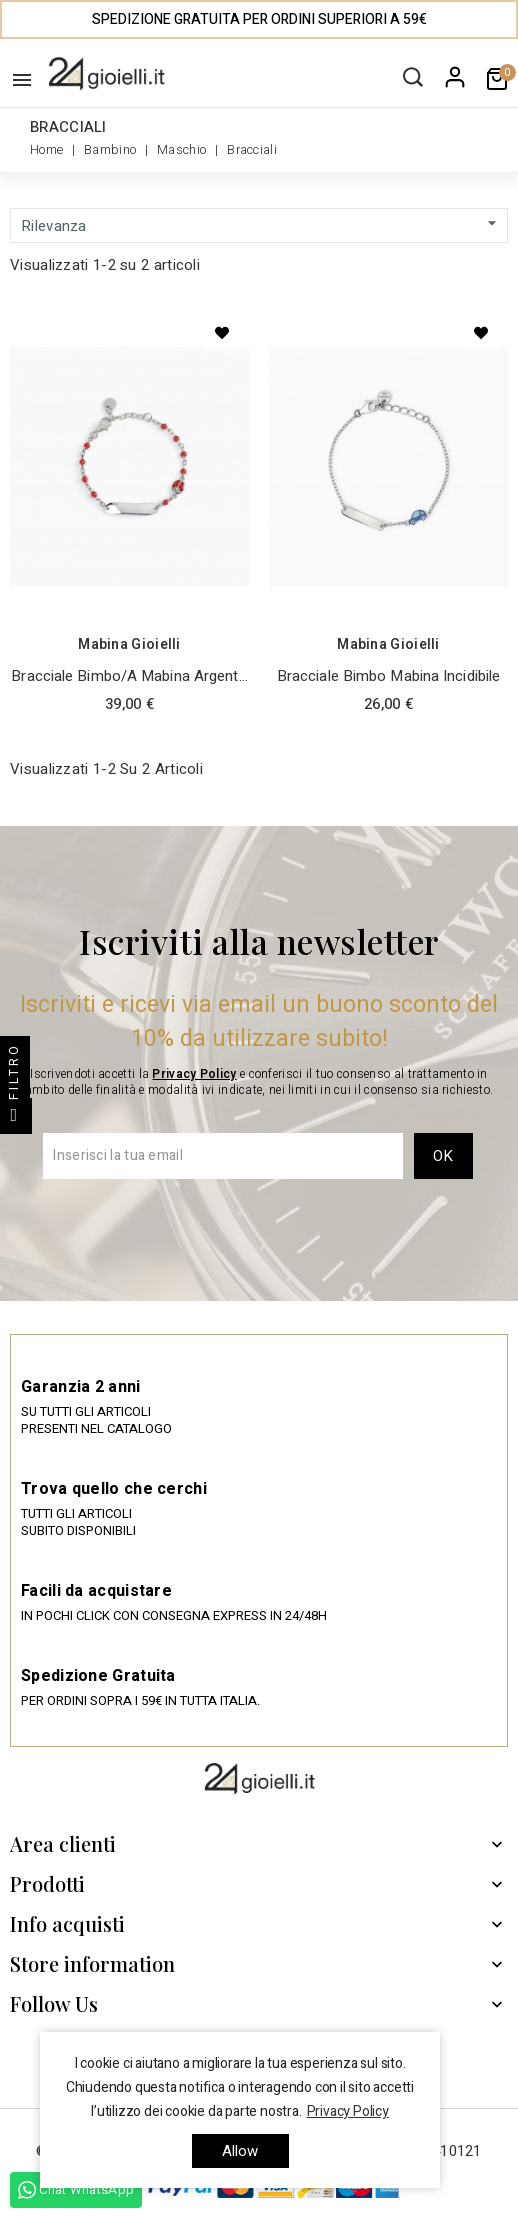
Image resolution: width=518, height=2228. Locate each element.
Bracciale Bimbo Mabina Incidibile (388, 676)
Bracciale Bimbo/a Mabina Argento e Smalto (129, 676)
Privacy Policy (194, 1074)
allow (240, 2151)
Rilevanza (261, 225)
